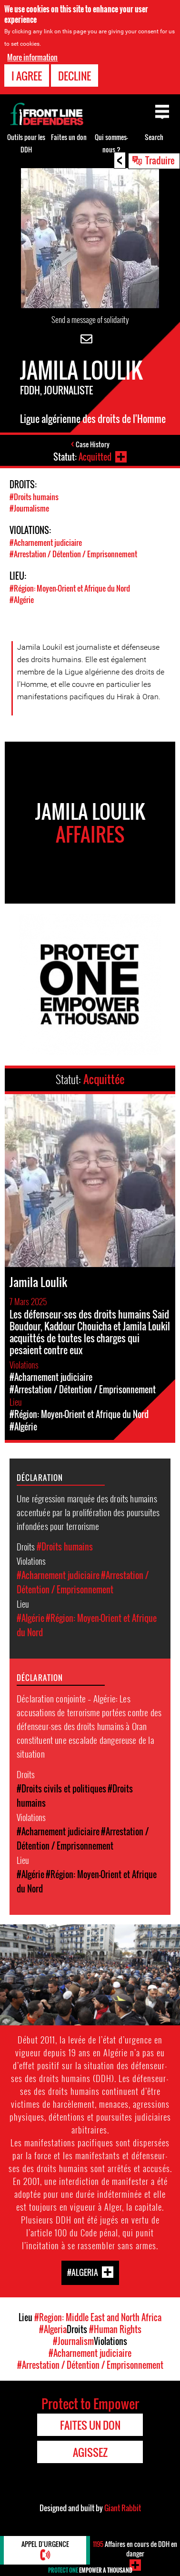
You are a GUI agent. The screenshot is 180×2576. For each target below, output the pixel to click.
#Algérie (22, 599)
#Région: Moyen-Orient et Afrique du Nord (70, 588)
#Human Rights (115, 2329)
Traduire (160, 160)
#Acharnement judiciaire (46, 542)
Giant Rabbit (122, 2508)
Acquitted (95, 457)
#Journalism (73, 2341)
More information (32, 55)
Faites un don (69, 137)
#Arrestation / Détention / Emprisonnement (73, 554)
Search (154, 137)
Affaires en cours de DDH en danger (135, 2548)
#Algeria (82, 2272)
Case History (93, 444)
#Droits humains (34, 497)
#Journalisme (29, 508)
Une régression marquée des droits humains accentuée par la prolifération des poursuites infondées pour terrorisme (88, 1511)
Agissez (90, 2452)
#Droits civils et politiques (61, 1788)
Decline (74, 74)
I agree (26, 74)
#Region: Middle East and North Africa (97, 2317)
